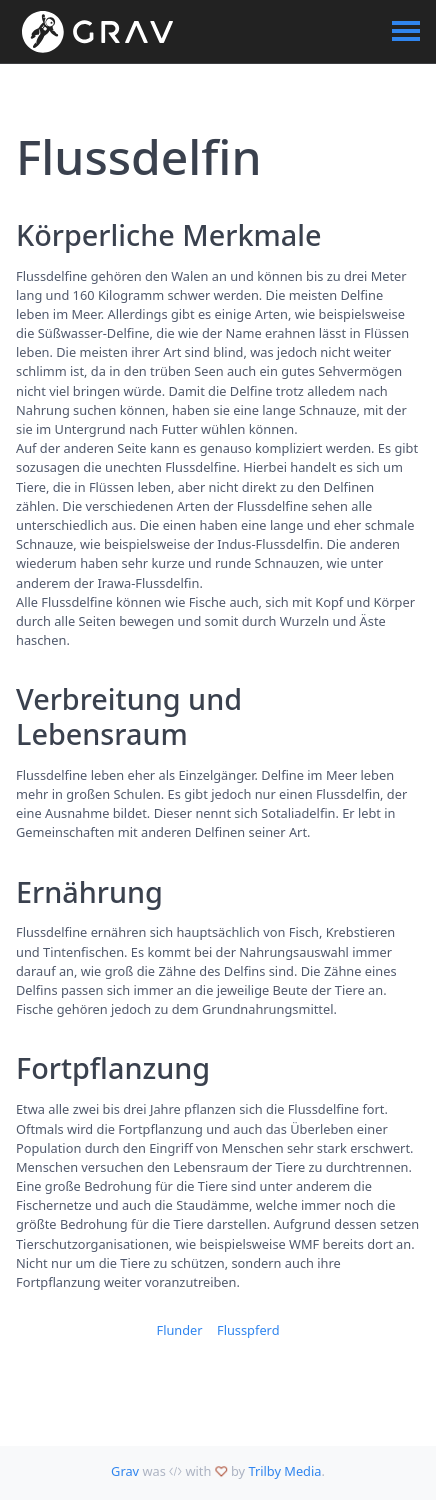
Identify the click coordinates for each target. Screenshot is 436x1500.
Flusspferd (248, 1330)
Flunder (179, 1330)
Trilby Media (284, 1471)
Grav (125, 1471)
